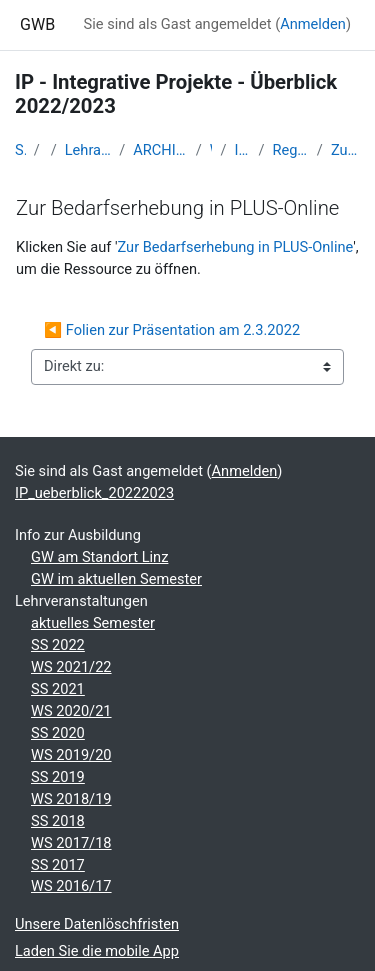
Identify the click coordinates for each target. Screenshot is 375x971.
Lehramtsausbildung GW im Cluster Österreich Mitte (88, 150)
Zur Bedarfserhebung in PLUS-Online (345, 150)
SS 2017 (58, 865)
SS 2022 (58, 645)
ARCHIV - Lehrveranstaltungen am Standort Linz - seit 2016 (160, 150)
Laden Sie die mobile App (97, 951)
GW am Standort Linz (99, 557)
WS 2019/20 (71, 755)
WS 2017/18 (71, 843)
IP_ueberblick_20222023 (243, 150)
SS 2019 (58, 777)
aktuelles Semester (93, 623)
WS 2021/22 (71, 667)
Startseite (20, 150)
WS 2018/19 (71, 799)
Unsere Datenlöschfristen (97, 924)
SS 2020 (58, 733)
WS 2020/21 (71, 711)
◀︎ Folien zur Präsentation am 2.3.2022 (172, 330)
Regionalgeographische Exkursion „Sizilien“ (290, 150)
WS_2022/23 (211, 150)
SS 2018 (58, 821)
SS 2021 (58, 689)
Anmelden (313, 24)
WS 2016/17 (71, 886)
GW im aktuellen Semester (116, 579)
